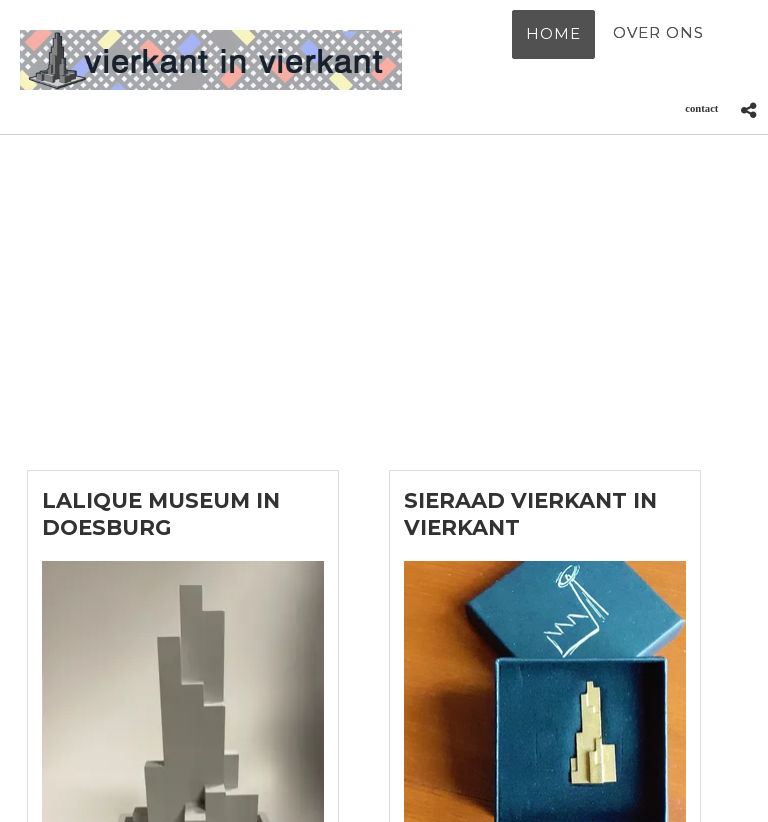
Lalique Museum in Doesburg (161, 514)
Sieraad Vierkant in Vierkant (530, 514)
